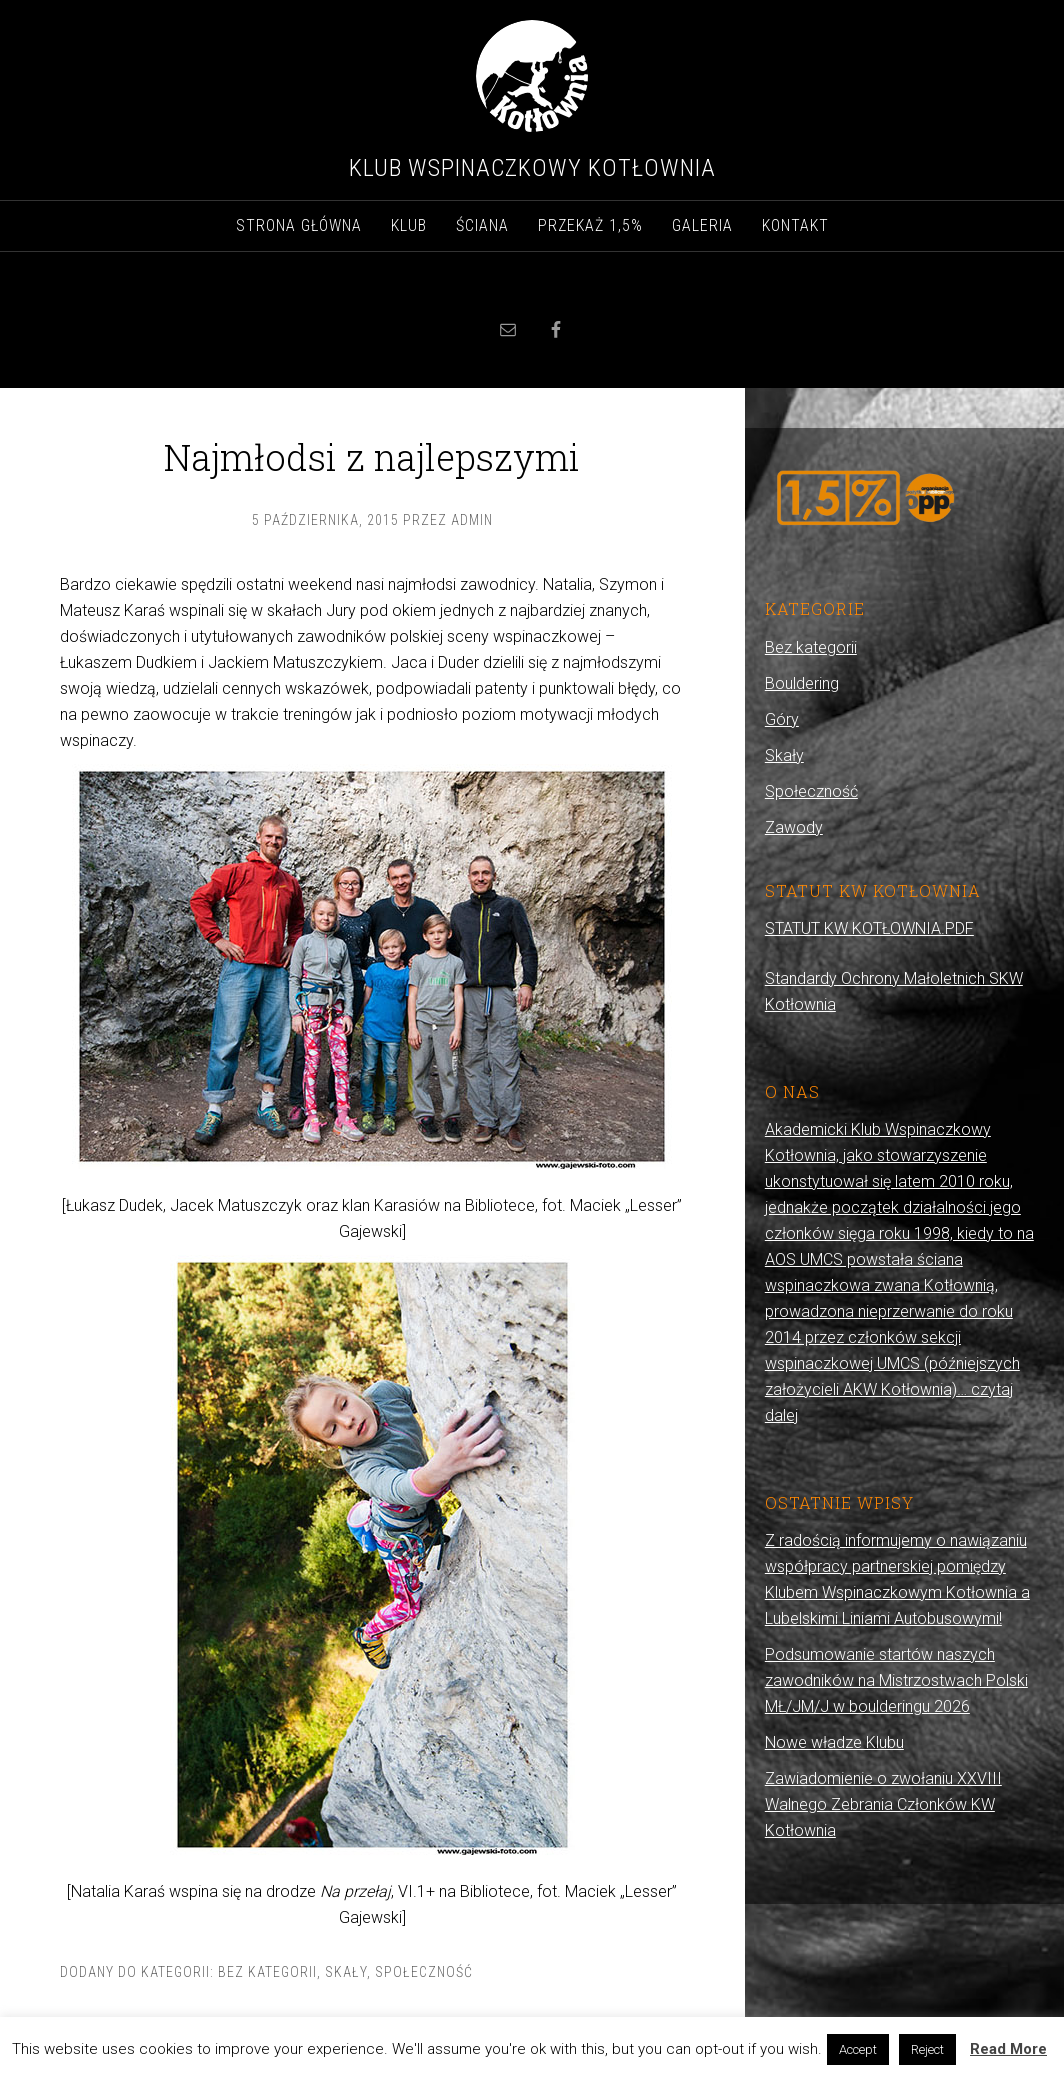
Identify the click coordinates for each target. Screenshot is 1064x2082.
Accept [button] (858, 2049)
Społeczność (424, 1972)
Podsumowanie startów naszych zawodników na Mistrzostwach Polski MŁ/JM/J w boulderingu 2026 (896, 1680)
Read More (1008, 2049)
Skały (346, 1972)
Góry (782, 719)
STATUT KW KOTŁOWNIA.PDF (869, 928)
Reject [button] (927, 2049)
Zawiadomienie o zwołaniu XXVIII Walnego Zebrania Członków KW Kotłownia (883, 1804)
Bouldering (802, 683)
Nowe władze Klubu (834, 1742)
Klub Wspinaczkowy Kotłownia (532, 168)
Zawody (794, 827)
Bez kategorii (267, 1972)
